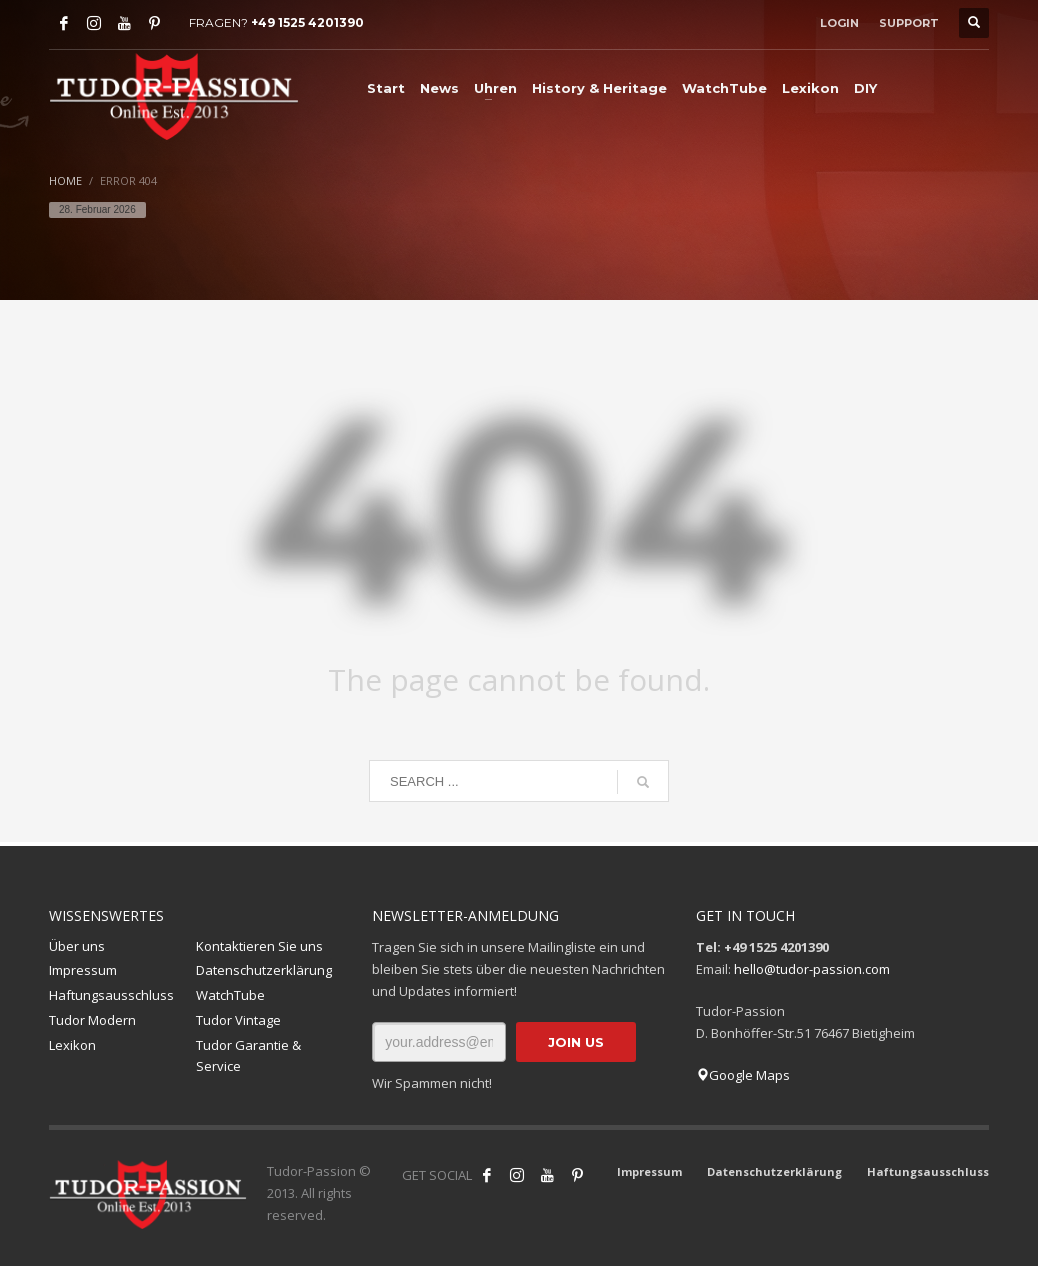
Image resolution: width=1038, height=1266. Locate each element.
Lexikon (72, 1045)
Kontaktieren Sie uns (259, 946)
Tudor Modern (92, 1020)
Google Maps (743, 1075)
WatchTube (230, 995)
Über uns (77, 946)
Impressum (83, 970)
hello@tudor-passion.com (812, 969)
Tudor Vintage (238, 1020)
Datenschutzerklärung (264, 970)
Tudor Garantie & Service (248, 1055)
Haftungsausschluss (111, 995)
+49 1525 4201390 (307, 22)
